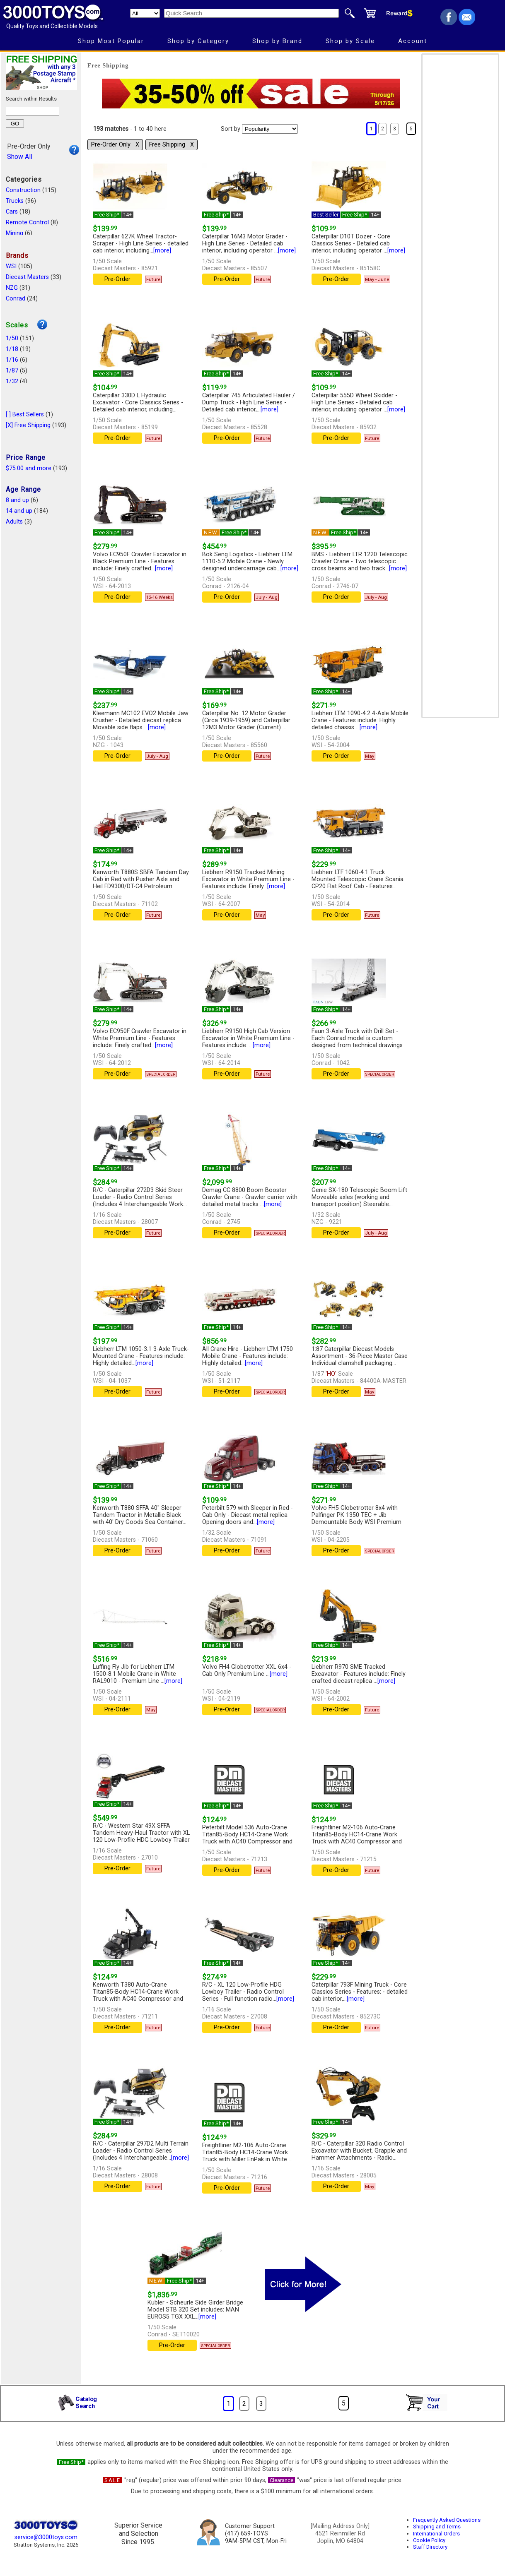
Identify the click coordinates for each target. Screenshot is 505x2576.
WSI (11, 266)
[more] (162, 250)
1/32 (12, 381)
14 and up (19, 510)
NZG (12, 287)
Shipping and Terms (437, 2526)
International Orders (436, 2533)
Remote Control (27, 222)
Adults (14, 521)
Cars (12, 211)
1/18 (12, 349)
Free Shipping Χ (171, 144)
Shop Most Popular (111, 41)
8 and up (17, 500)
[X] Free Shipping (28, 425)
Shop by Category (198, 41)
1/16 (12, 359)
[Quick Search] (251, 13)
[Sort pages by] (270, 129)
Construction (23, 190)
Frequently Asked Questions (447, 2520)
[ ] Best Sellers (25, 414)
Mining (14, 233)
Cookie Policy (429, 2540)
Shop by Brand (277, 41)
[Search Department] (145, 13)
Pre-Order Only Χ (115, 144)
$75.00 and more (28, 468)
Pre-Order (117, 279)
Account (412, 41)
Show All (19, 157)
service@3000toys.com (45, 2537)
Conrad (15, 298)
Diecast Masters (27, 277)
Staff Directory (430, 2547)
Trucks (15, 200)
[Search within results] (32, 111)
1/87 (12, 370)
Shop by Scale (350, 41)
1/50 (12, 338)
